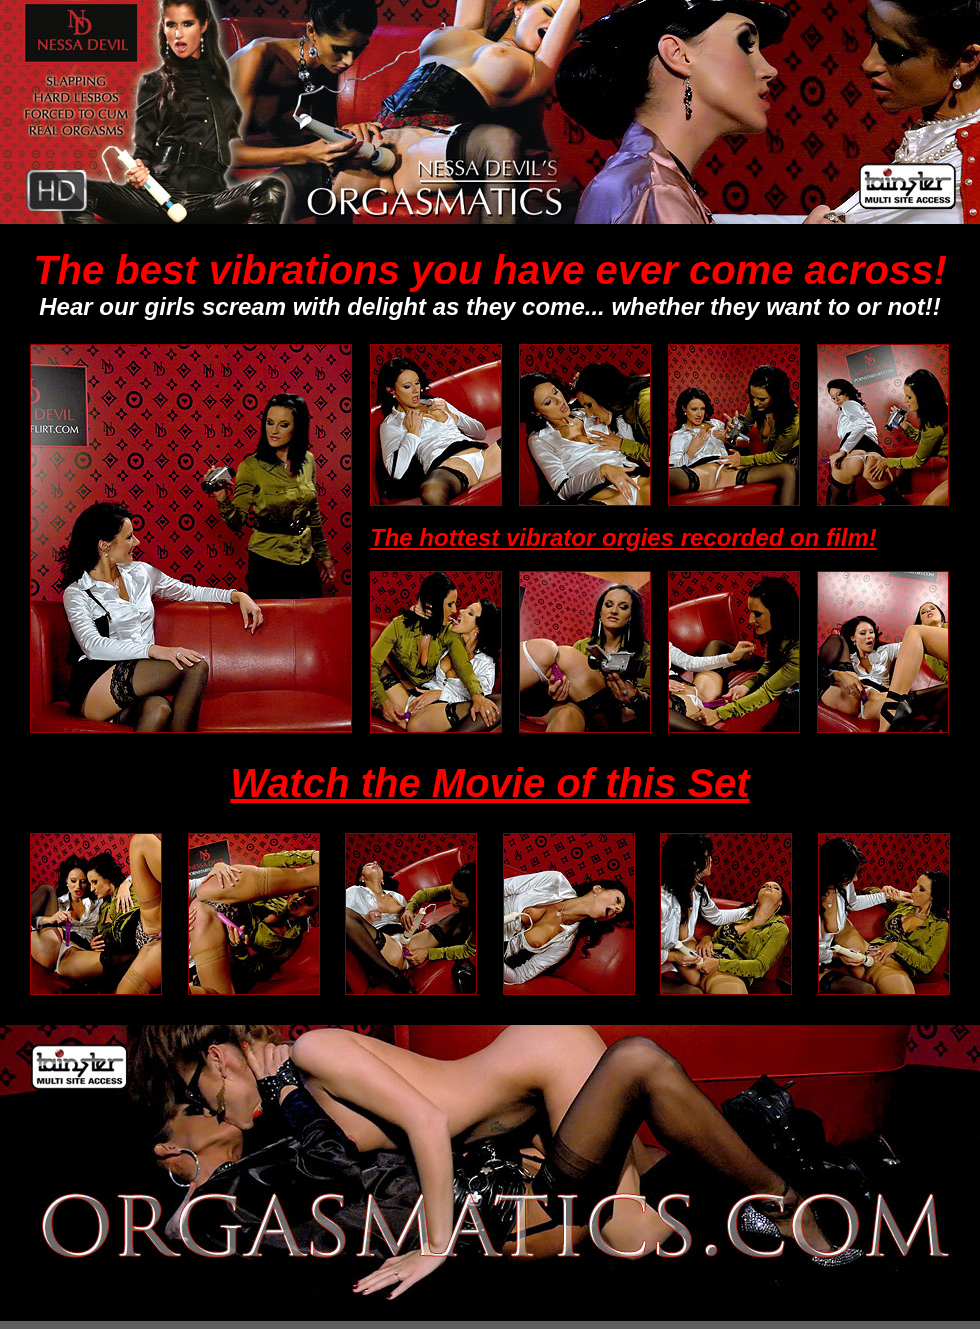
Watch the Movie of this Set (489, 783)
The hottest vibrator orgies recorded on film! (623, 537)
